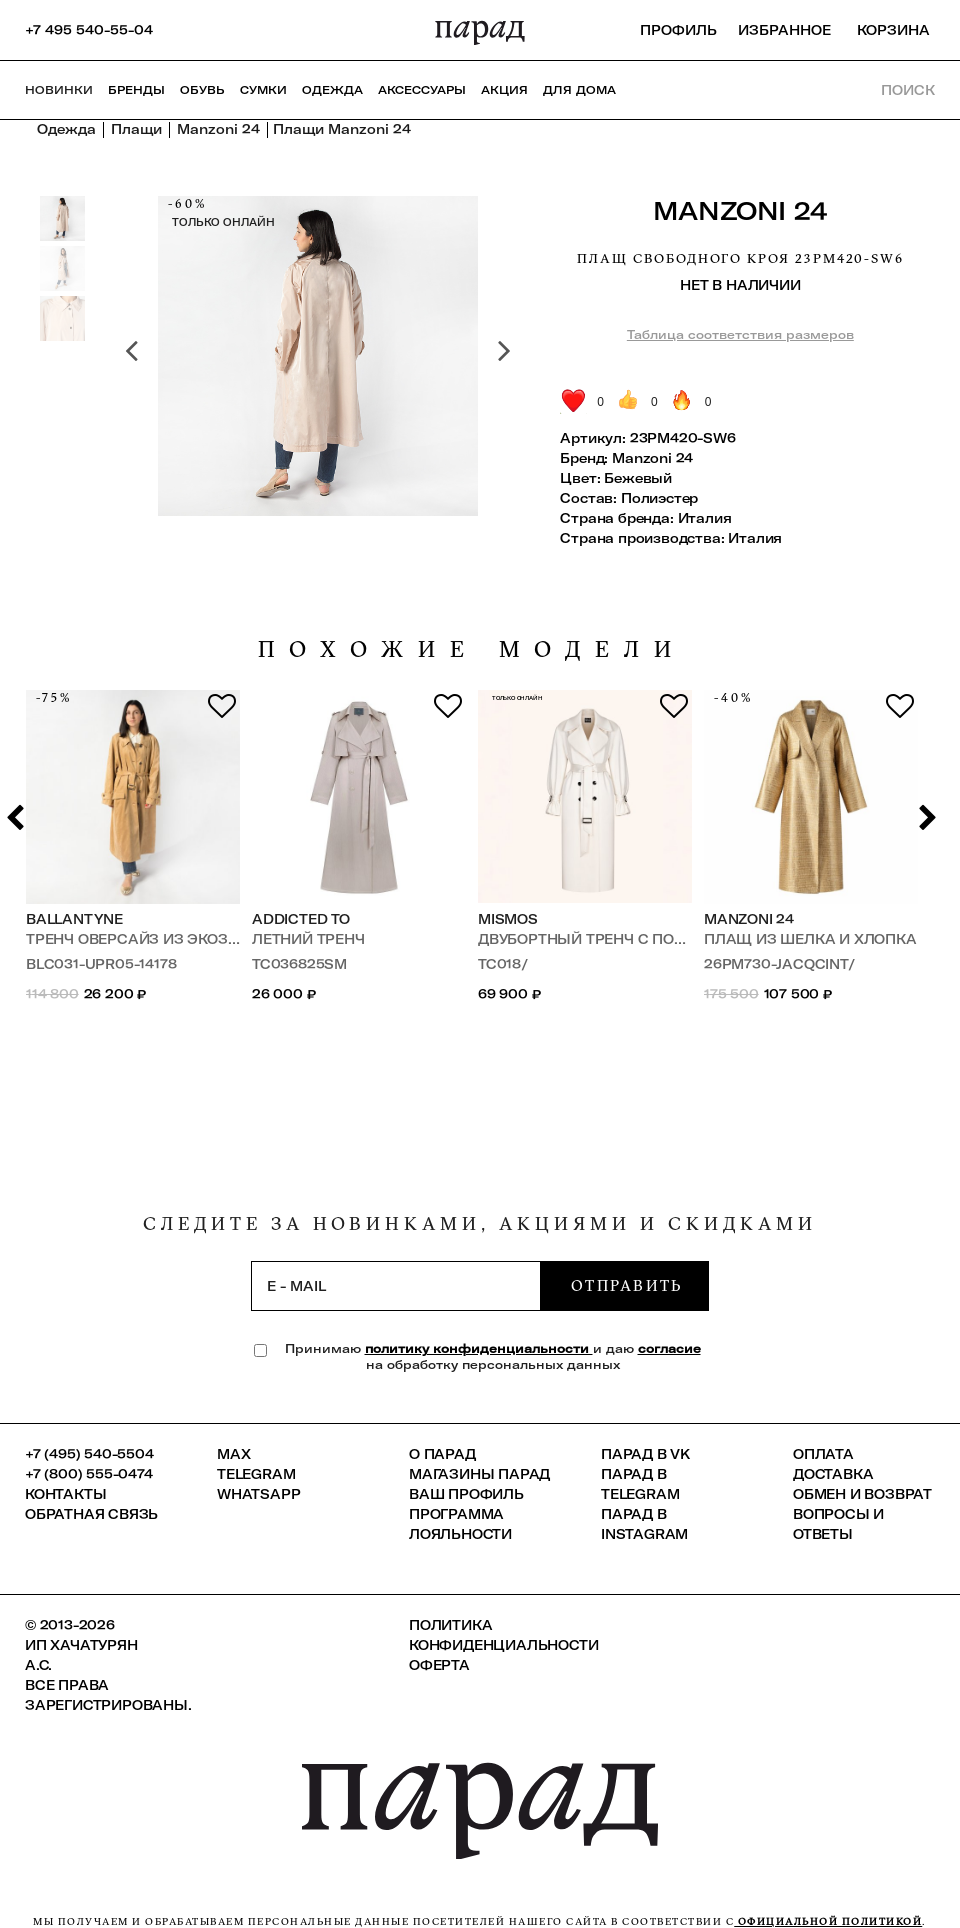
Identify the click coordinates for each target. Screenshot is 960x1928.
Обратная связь (91, 1514)
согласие (669, 1348)
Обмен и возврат (862, 1494)
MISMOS (508, 919)
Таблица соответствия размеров (740, 334)
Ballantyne (74, 919)
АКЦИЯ (504, 90)
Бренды (136, 90)
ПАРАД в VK (645, 1454)
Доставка (833, 1474)
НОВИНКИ (59, 90)
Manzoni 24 (740, 210)
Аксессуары (422, 90)
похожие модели (472, 649)
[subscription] (396, 1286)
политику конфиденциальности (479, 1348)
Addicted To (301, 919)
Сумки (263, 90)
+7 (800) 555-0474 (89, 1474)
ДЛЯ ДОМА (579, 90)
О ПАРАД (442, 1454)
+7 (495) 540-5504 (89, 1454)
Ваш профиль (466, 1494)
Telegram (256, 1474)
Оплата (823, 1454)
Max (233, 1454)
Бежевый (638, 478)
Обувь (202, 90)
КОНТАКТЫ (65, 1494)
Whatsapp (258, 1494)
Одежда (332, 90)
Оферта (439, 1665)
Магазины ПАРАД (479, 1474)
